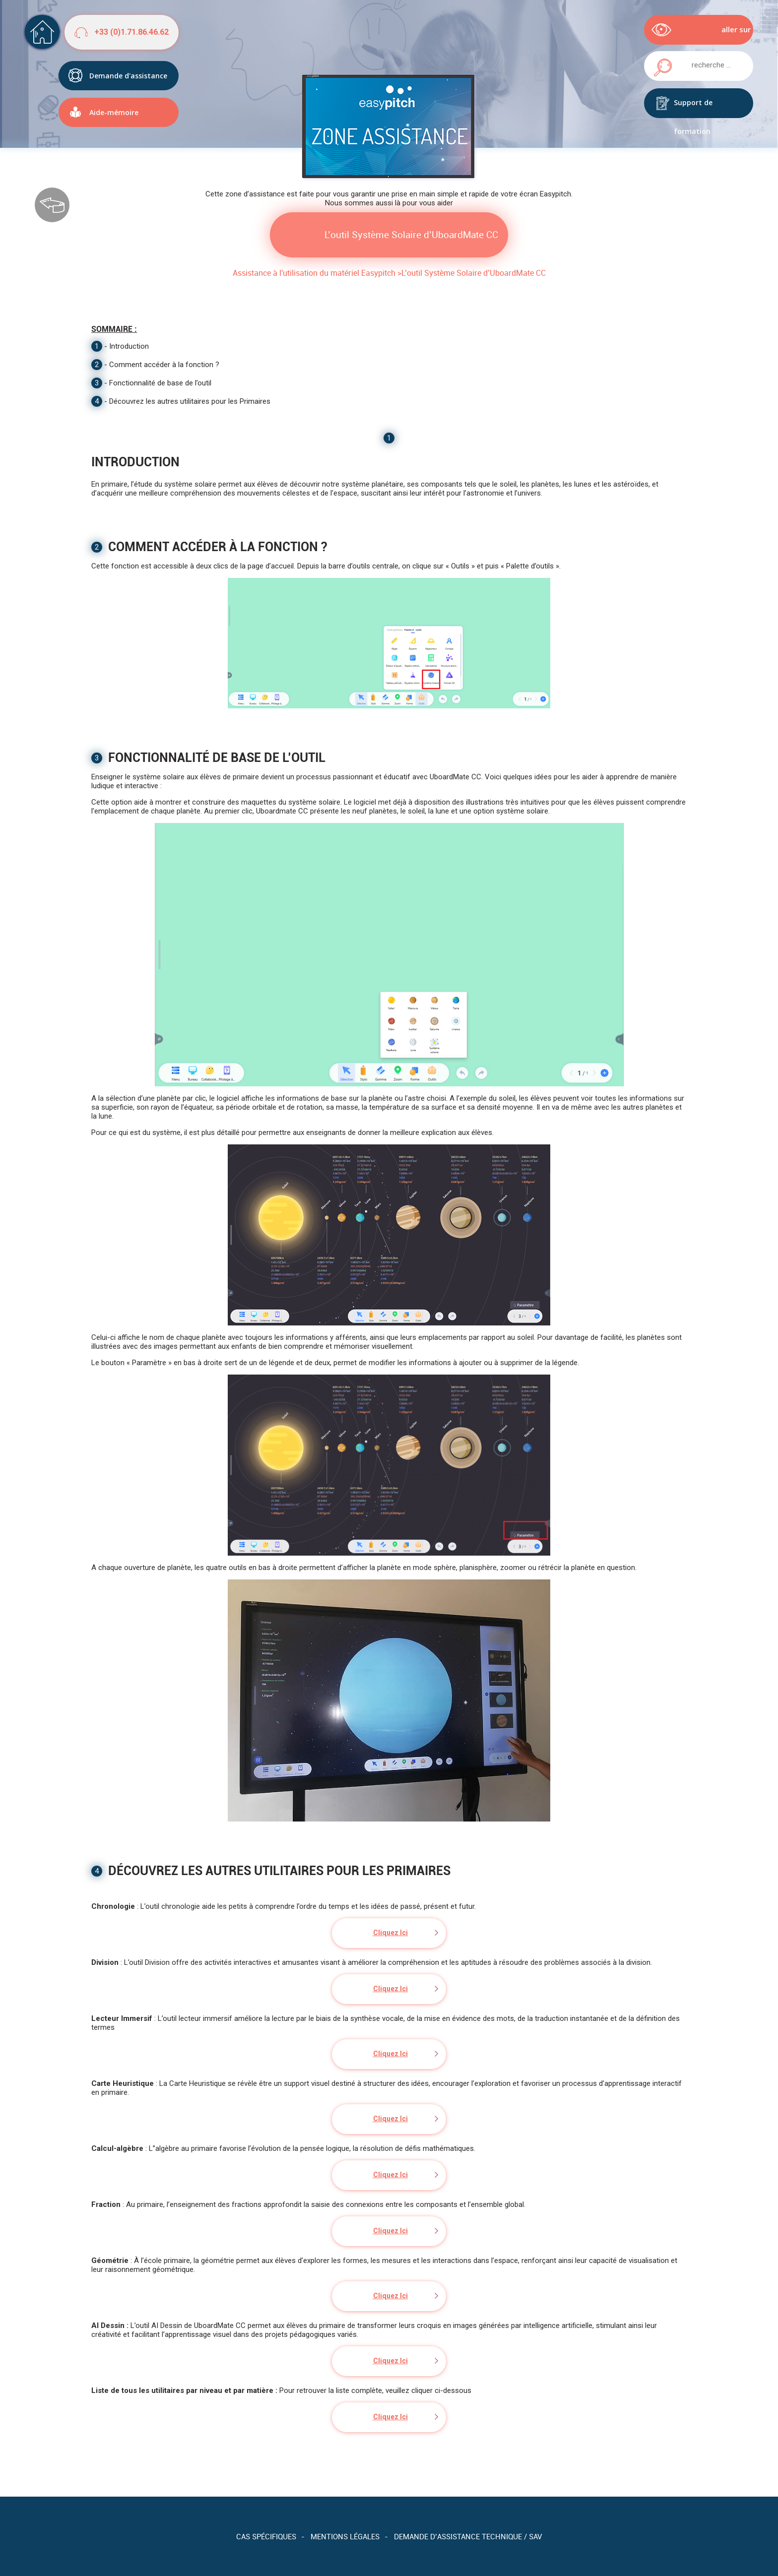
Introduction (129, 346)
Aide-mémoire (113, 108)
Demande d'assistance (128, 71)
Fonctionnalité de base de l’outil (160, 382)
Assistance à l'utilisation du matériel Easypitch (314, 272)
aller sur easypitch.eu (728, 34)
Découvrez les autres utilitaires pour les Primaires (189, 401)
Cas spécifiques (266, 2536)
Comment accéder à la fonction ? (164, 364)
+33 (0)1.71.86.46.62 (131, 32)
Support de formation (693, 108)
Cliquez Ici (390, 1933)
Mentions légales (345, 2536)
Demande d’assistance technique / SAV (468, 2536)
